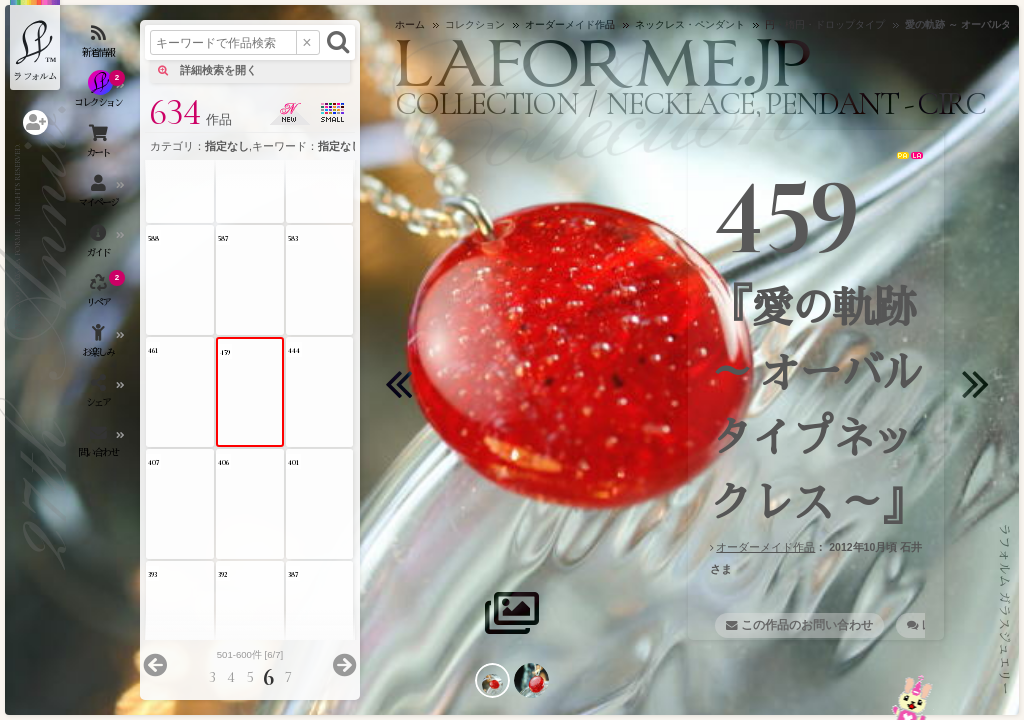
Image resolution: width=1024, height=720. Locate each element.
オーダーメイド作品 (765, 547)
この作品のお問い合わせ (807, 625)
